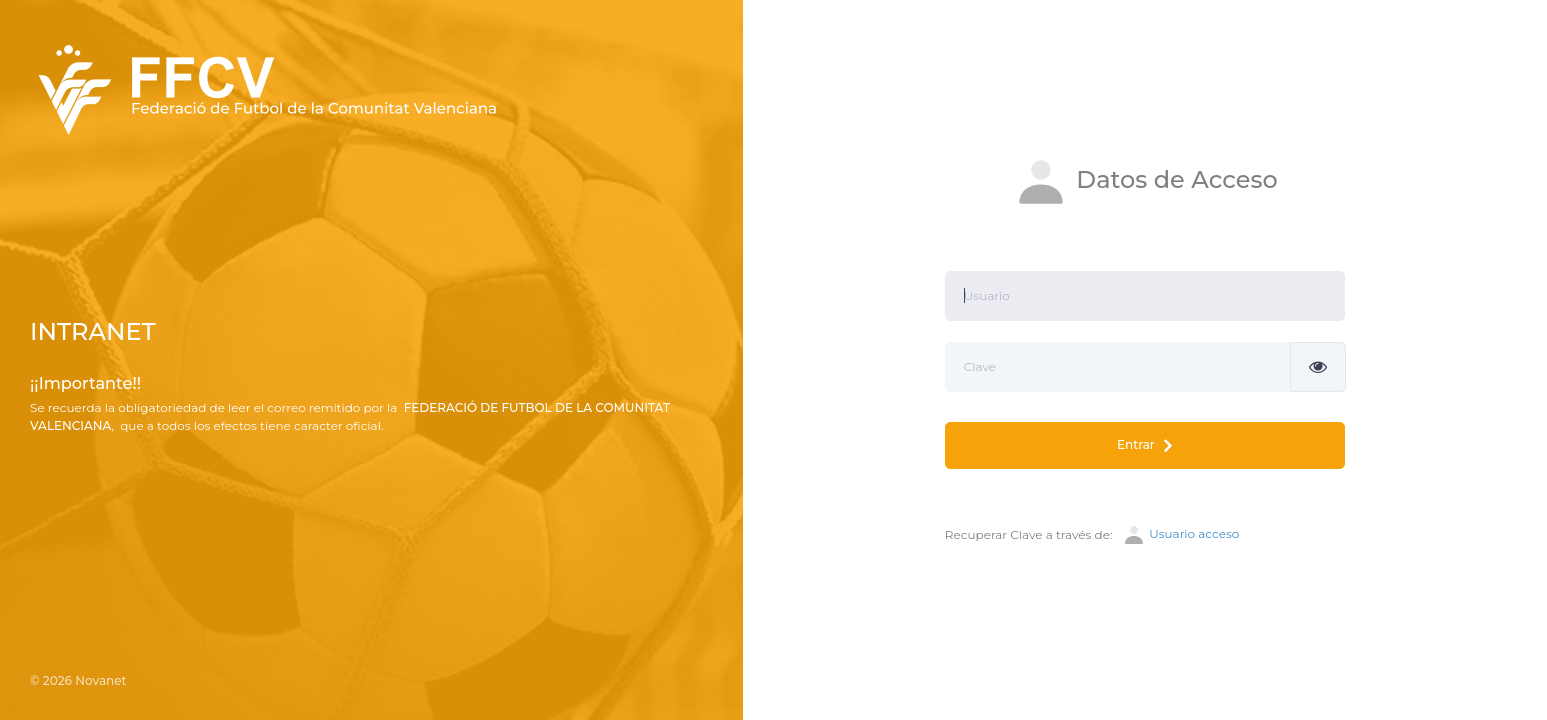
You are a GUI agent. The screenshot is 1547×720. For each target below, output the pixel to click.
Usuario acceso (1180, 535)
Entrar (1144, 445)
